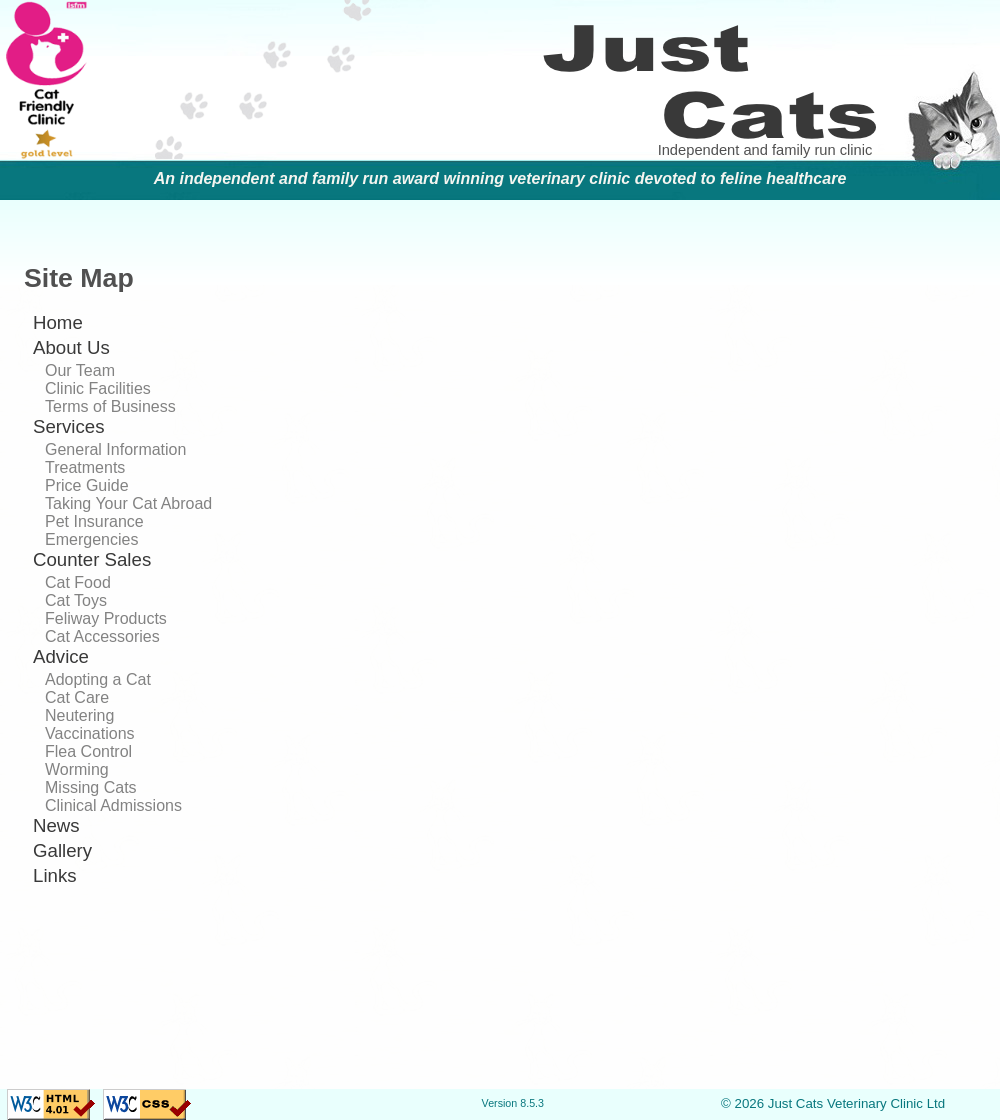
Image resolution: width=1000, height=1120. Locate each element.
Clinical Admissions (113, 805)
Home (58, 322)
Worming (77, 769)
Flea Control (88, 751)
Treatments (85, 467)
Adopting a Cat (98, 679)
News (56, 825)
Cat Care (77, 697)
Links (55, 875)
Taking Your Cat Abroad (128, 503)
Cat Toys (76, 600)
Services (69, 426)
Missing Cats (91, 787)
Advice (61, 656)
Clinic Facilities (98, 388)
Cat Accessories (102, 636)
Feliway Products (106, 618)
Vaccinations (90, 733)
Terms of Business (110, 406)
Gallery (62, 850)
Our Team (80, 370)
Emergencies (91, 539)
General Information (115, 449)
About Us (71, 347)
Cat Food (78, 582)
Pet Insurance (94, 521)
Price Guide (87, 485)
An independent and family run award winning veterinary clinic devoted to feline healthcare (500, 178)
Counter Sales (92, 559)
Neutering (79, 715)
